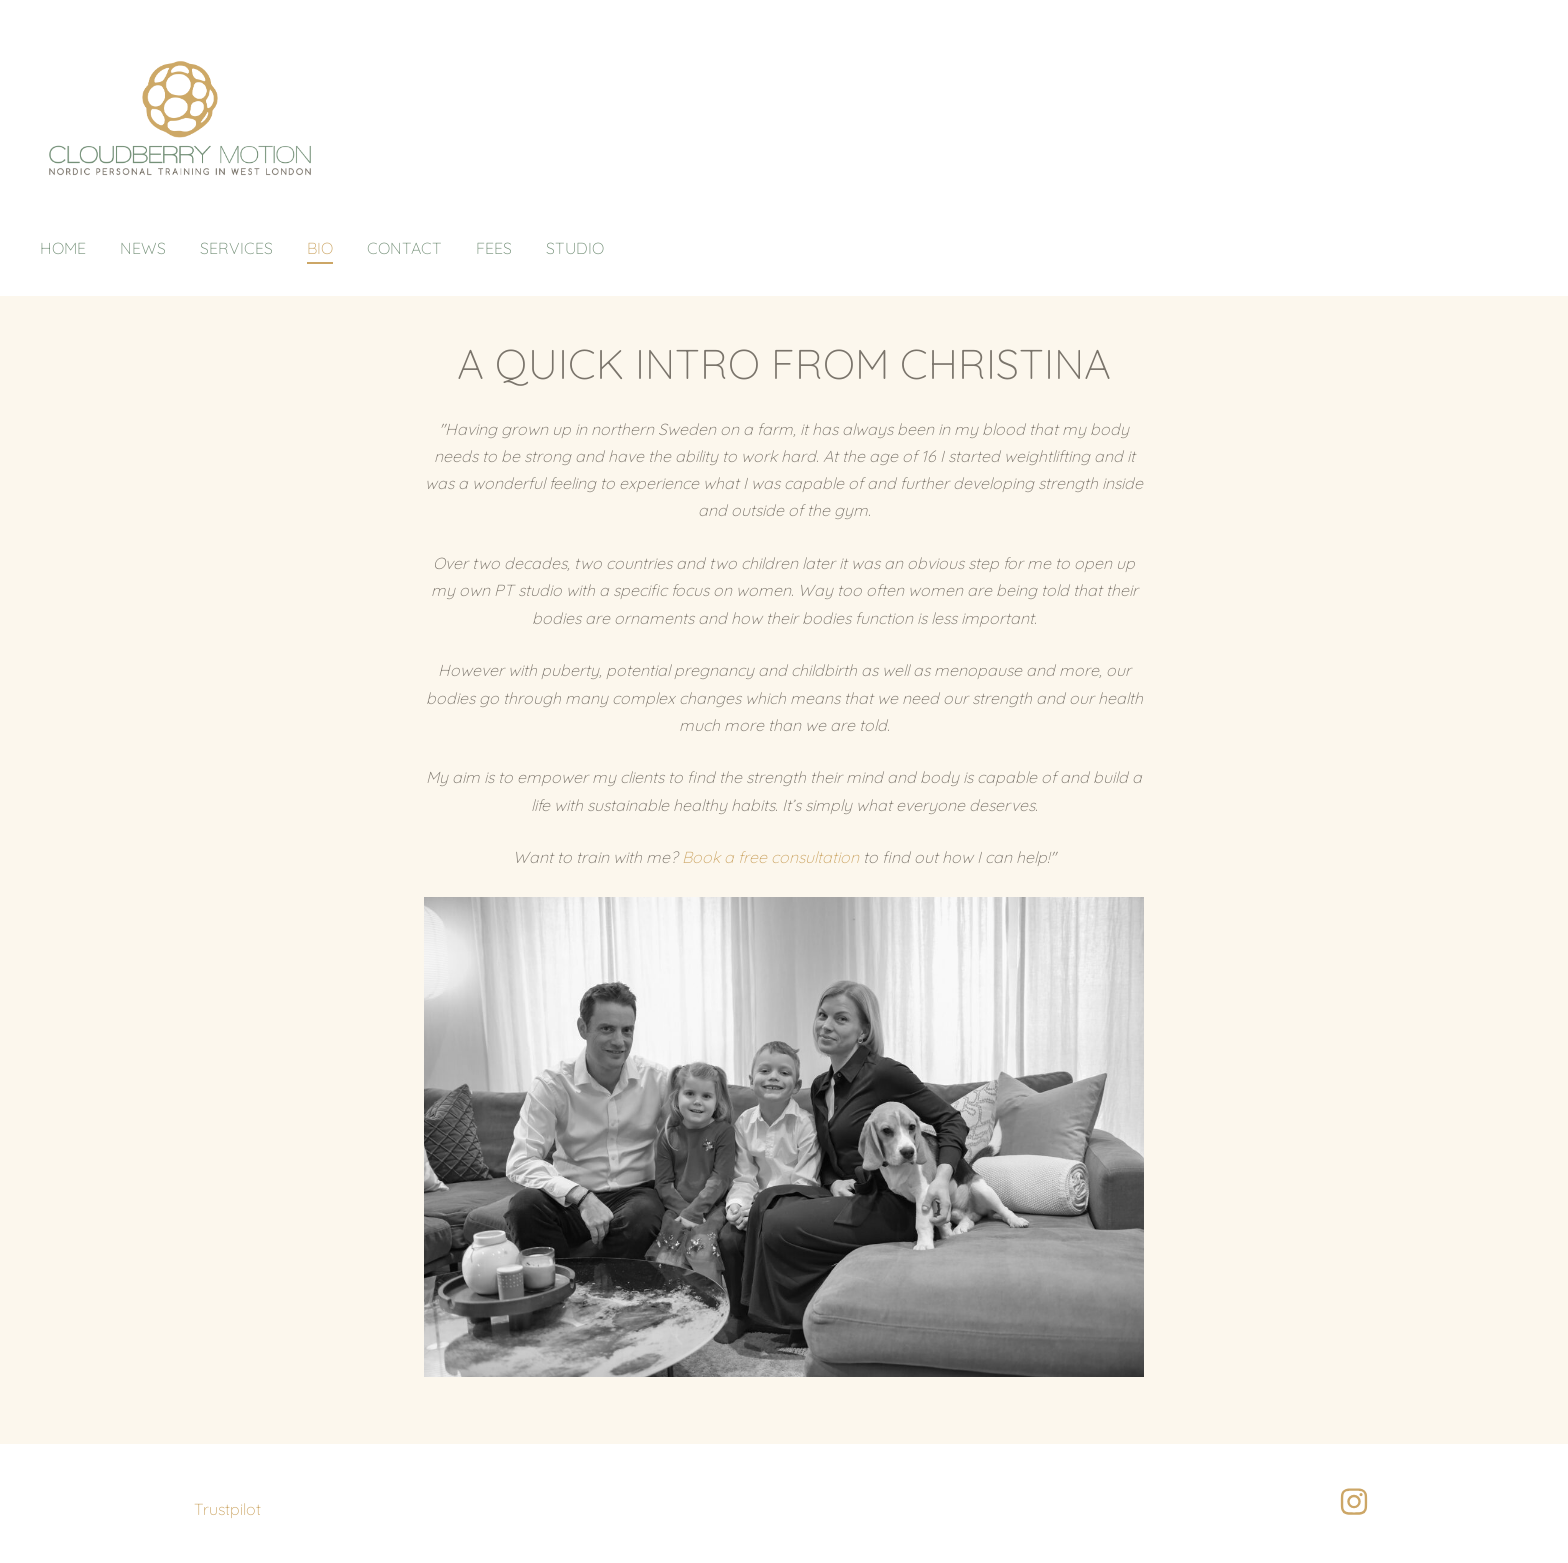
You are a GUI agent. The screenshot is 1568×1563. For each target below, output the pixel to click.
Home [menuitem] (63, 248)
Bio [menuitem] (320, 248)
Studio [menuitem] (575, 248)
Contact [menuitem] (404, 248)
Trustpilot (227, 1509)
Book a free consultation (770, 857)
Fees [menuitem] (494, 248)
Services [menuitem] (236, 248)
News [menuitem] (143, 248)
